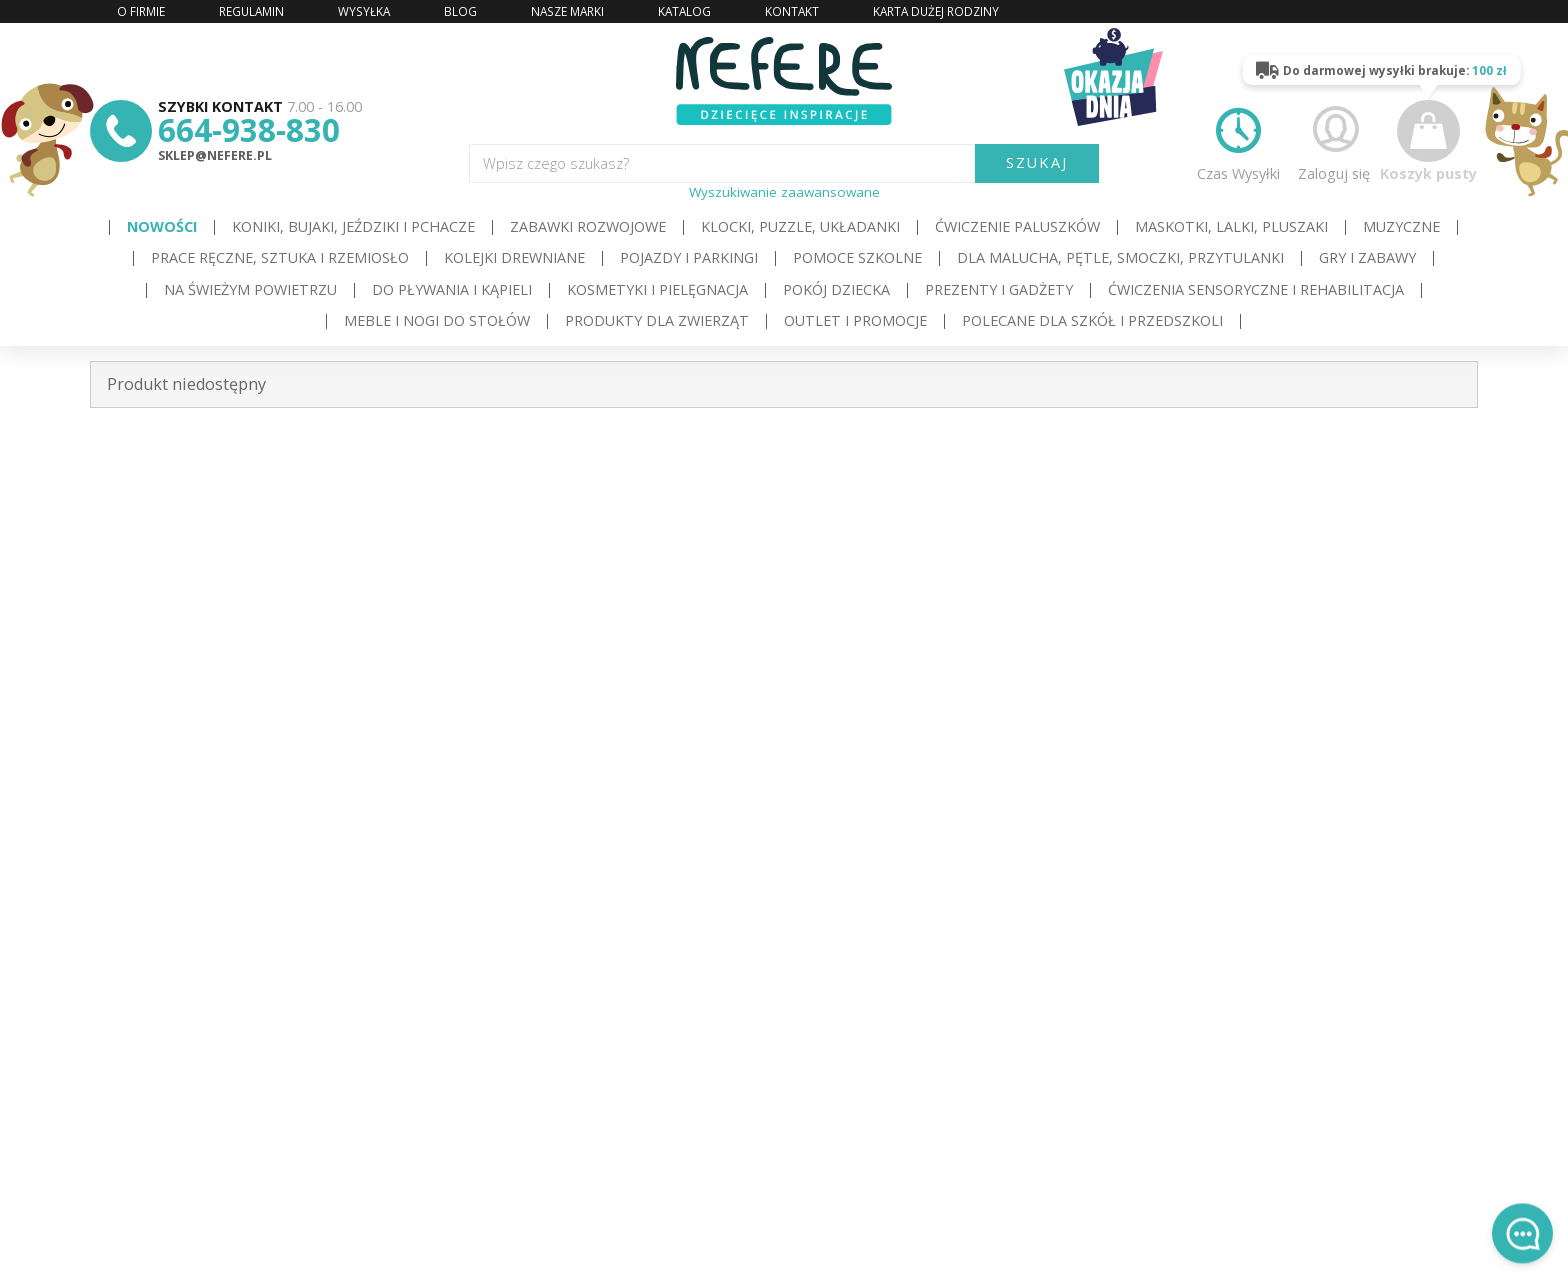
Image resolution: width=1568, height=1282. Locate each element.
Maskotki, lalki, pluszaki (1231, 226)
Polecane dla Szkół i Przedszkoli (1092, 320)
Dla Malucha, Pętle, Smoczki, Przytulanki (1120, 257)
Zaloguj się (1334, 141)
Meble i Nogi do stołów (437, 320)
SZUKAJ (1037, 162)
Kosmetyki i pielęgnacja (657, 289)
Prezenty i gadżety (999, 289)
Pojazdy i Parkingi (689, 257)
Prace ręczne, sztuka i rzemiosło (280, 257)
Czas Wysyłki (1238, 141)
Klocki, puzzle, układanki (800, 226)
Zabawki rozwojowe (588, 226)
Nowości (162, 226)
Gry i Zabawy (1367, 257)
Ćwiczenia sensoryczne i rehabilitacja (1256, 289)
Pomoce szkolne (857, 257)
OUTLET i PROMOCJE (855, 320)
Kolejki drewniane (514, 257)
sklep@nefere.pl (215, 155)
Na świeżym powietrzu (250, 289)
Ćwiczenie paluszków (1017, 226)
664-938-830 (249, 129)
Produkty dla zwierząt (657, 320)
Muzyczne (1401, 226)
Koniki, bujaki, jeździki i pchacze (353, 226)
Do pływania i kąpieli (452, 289)
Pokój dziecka (836, 289)
